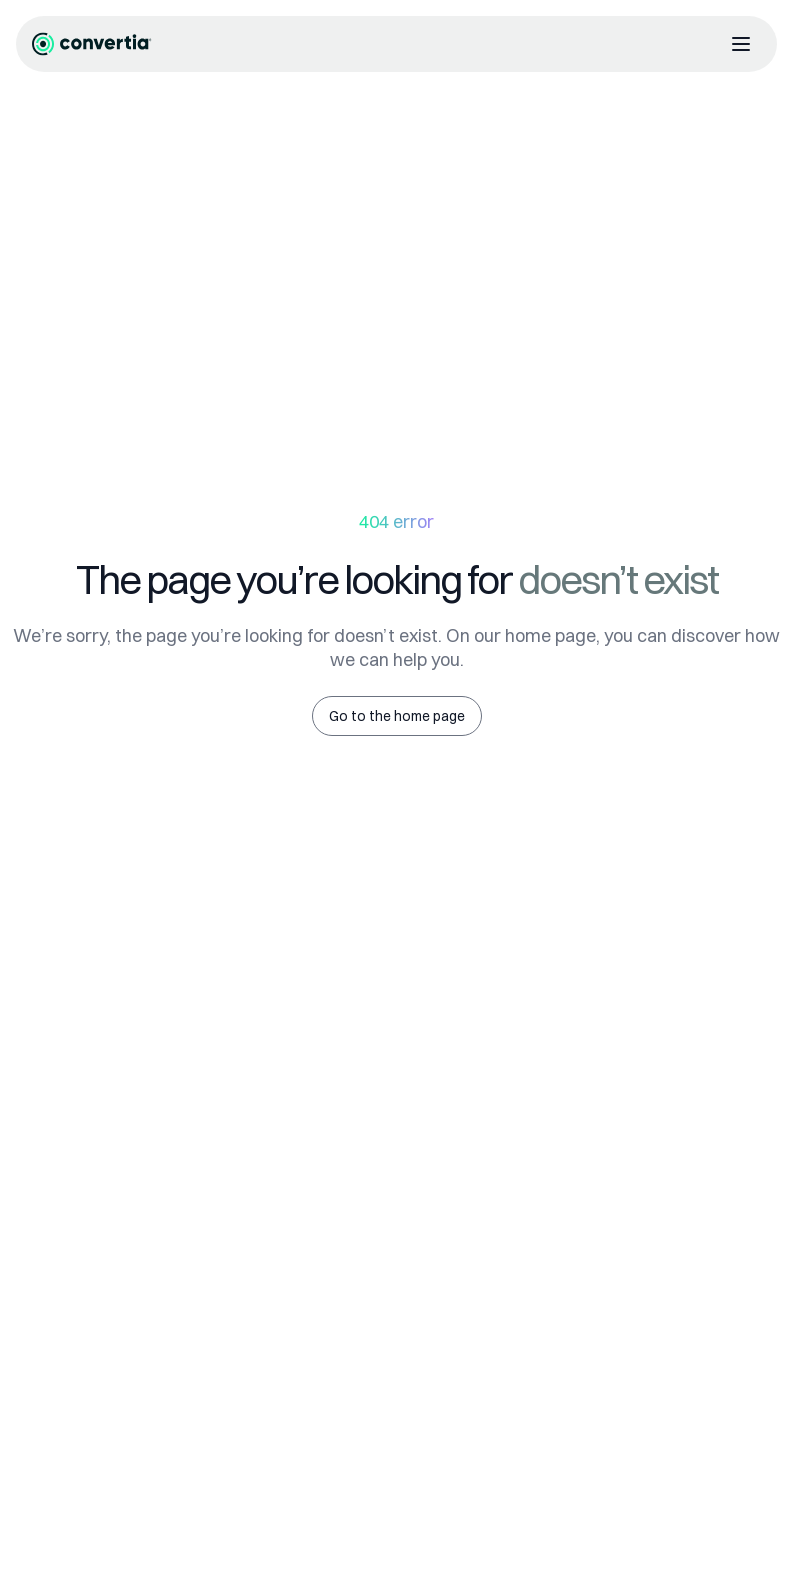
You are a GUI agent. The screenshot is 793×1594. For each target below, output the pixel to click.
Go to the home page (397, 716)
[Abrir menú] (741, 44)
